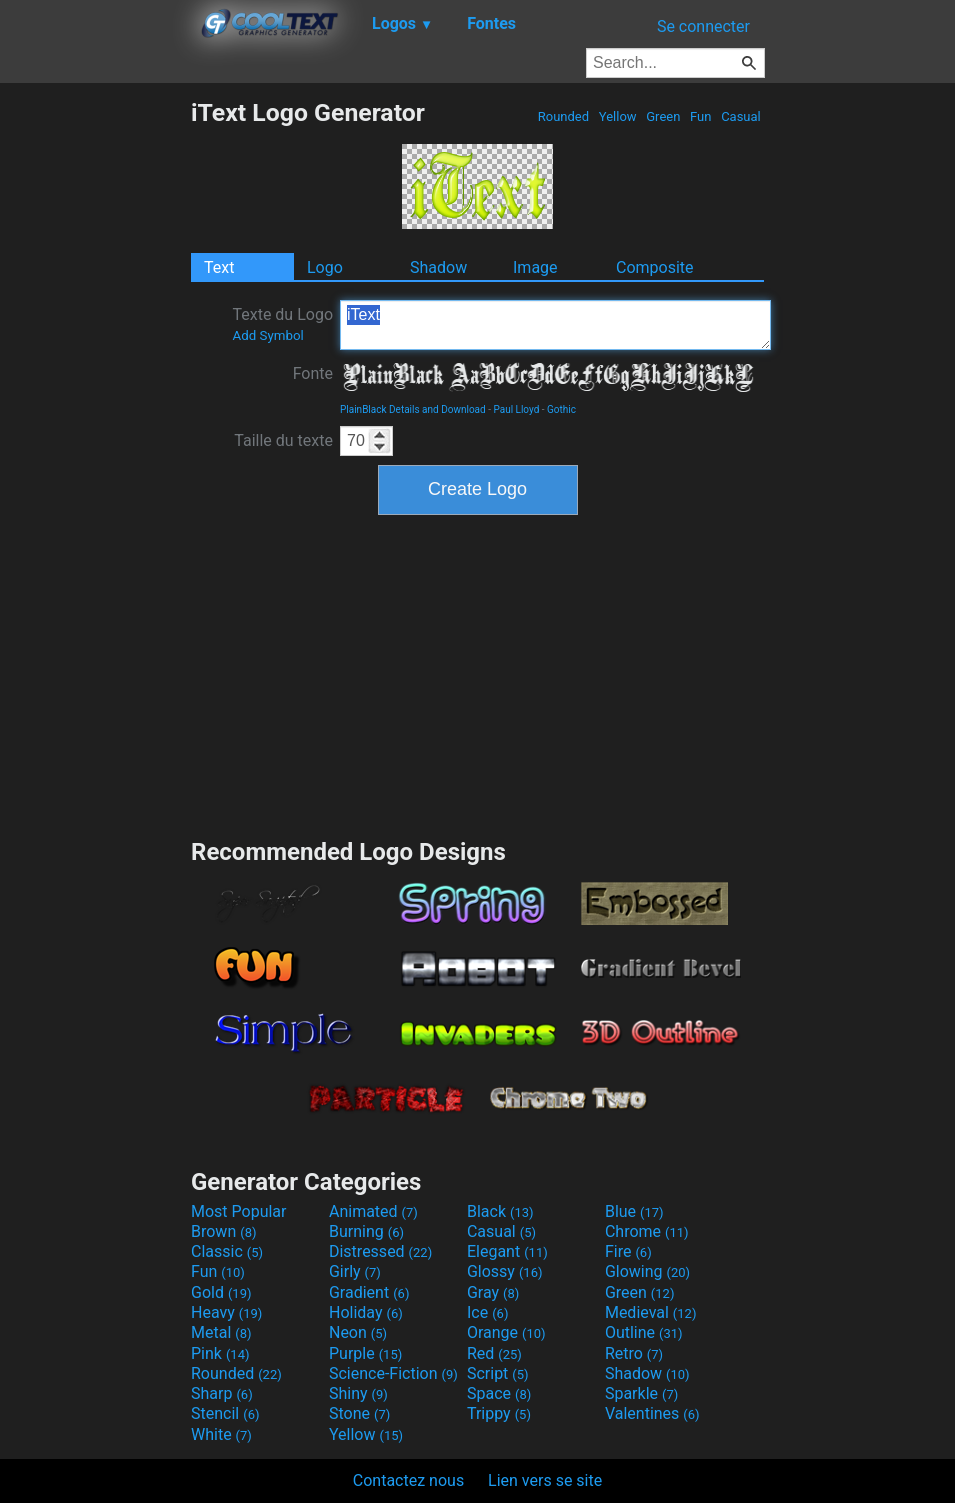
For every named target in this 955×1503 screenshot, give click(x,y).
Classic (227, 1251)
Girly (355, 1271)
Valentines (652, 1413)
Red (494, 1353)
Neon (358, 1332)
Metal (221, 1332)
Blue (634, 1211)
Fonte (313, 373)
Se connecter (703, 26)
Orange (506, 1332)
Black (500, 1211)
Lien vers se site (545, 1480)
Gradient (369, 1292)
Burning (366, 1231)
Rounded (564, 116)
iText (555, 325)
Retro (634, 1353)
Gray (493, 1292)
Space (499, 1393)
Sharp (222, 1393)
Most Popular (239, 1211)
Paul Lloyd (516, 409)
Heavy (226, 1312)
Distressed (380, 1251)
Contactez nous (408, 1480)
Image (535, 267)
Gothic (561, 409)
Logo (325, 267)
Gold (221, 1292)
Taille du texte (283, 440)
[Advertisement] (95, 398)
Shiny (358, 1393)
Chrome (647, 1231)
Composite (655, 267)
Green (663, 116)
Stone (359, 1413)
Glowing (647, 1271)
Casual (741, 116)
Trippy (499, 1413)
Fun (701, 116)
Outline (644, 1332)
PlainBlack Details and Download (413, 409)
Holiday (366, 1312)
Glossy (505, 1271)
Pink (220, 1353)
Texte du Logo (282, 324)
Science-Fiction (393, 1373)
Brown (223, 1231)
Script (498, 1373)
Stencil (225, 1413)
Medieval (651, 1312)
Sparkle (641, 1393)
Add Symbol (267, 335)
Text (219, 267)
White (221, 1434)
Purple (365, 1353)
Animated (373, 1211)
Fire (628, 1251)
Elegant (507, 1251)
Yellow (618, 116)
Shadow (438, 267)
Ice (487, 1312)
